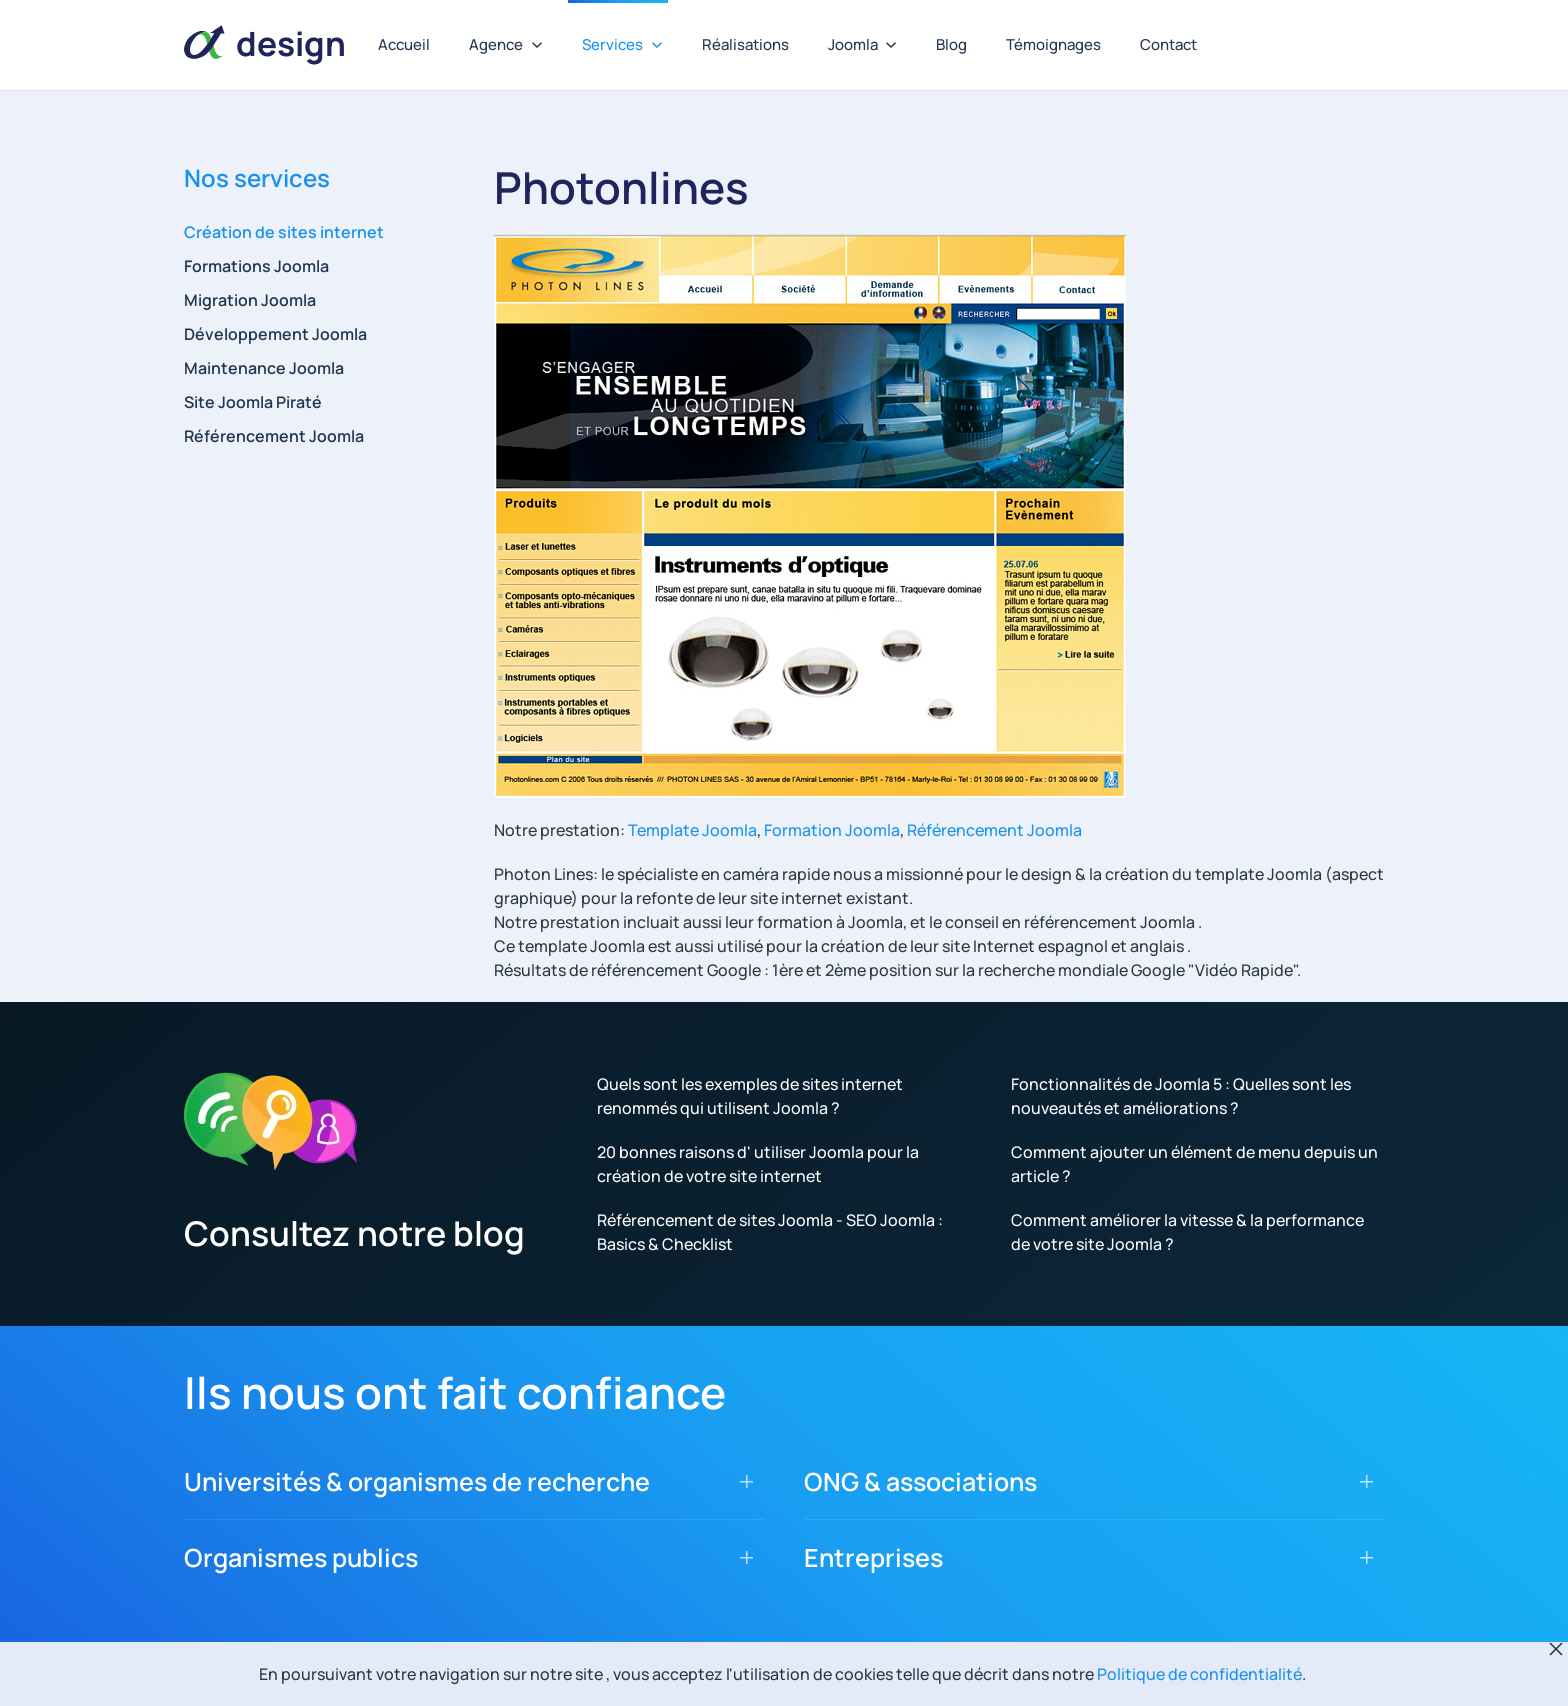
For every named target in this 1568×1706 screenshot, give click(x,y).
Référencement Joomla (994, 830)
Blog (951, 44)
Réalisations (745, 44)
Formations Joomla (256, 266)
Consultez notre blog (354, 1233)
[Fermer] (1556, 1649)
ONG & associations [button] (920, 1481)
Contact (1168, 44)
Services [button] (622, 44)
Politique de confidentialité (1199, 1674)
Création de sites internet (284, 232)
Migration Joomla (250, 300)
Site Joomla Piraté (253, 402)
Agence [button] (506, 44)
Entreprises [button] (873, 1557)
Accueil (404, 44)
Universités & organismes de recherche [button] (417, 1481)
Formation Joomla (832, 830)
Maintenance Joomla (264, 368)
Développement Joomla (275, 334)
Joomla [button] (863, 44)
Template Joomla (692, 830)
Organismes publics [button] (301, 1557)
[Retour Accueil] (264, 45)
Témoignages (1053, 44)
